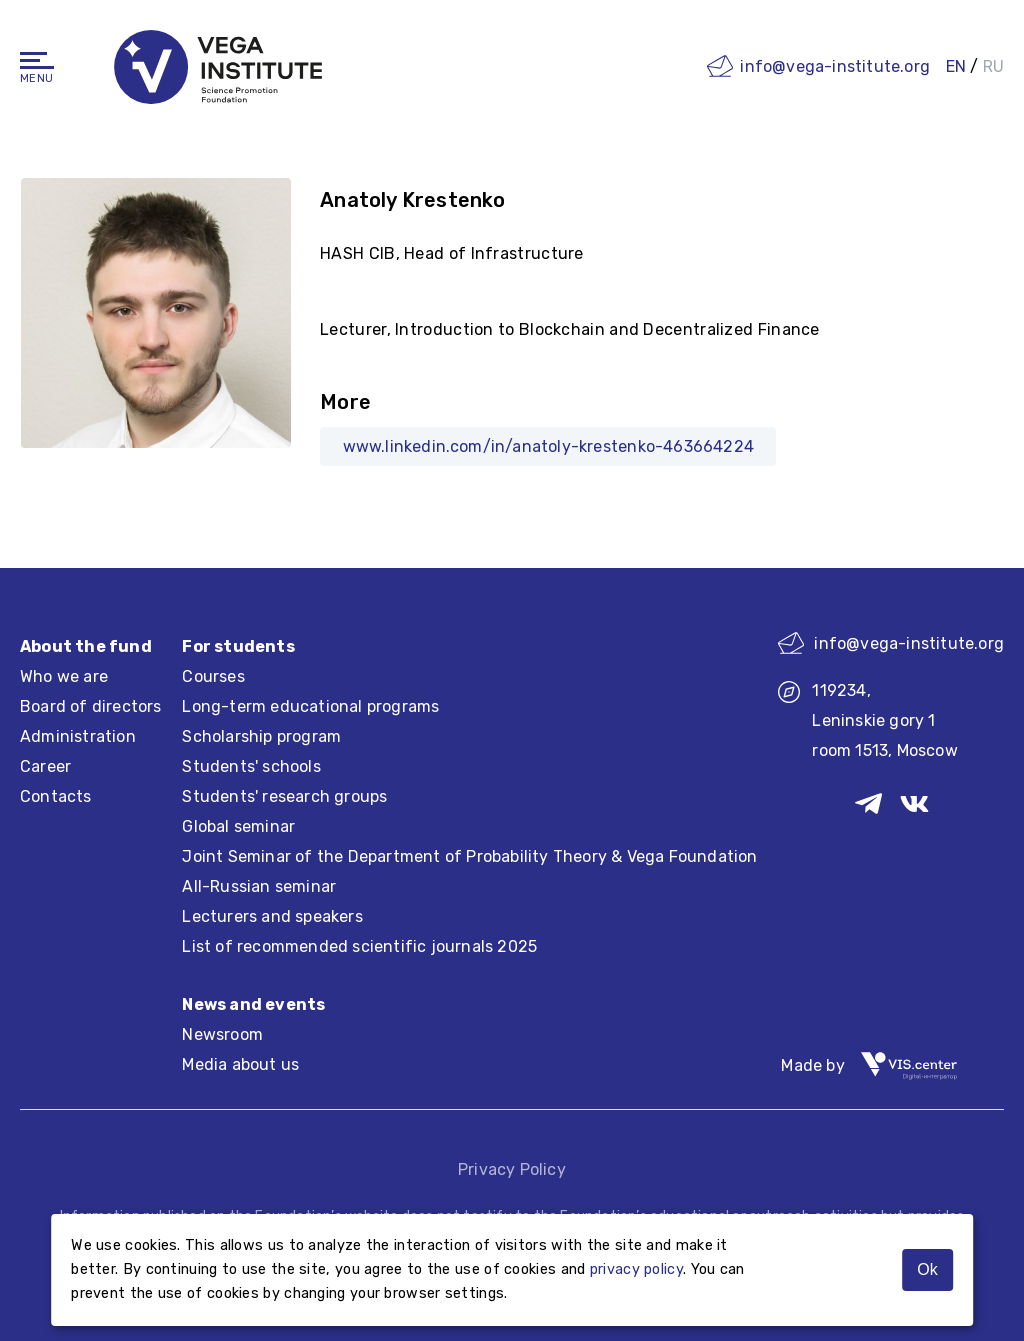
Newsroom (222, 1034)
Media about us (240, 1064)
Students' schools (251, 766)
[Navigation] (37, 60)
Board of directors (91, 706)
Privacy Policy (512, 1169)
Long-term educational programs (310, 706)
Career (45, 766)
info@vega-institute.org (835, 66)
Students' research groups (284, 796)
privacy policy (636, 1269)
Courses (213, 676)
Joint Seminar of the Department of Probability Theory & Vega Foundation (469, 856)
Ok (927, 1269)
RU (993, 66)
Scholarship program (261, 736)
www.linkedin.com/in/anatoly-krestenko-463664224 (548, 446)
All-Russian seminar (259, 886)
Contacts (56, 796)
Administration (78, 736)
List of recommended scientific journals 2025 (359, 946)
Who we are (64, 676)
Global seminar (238, 826)
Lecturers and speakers (272, 916)
